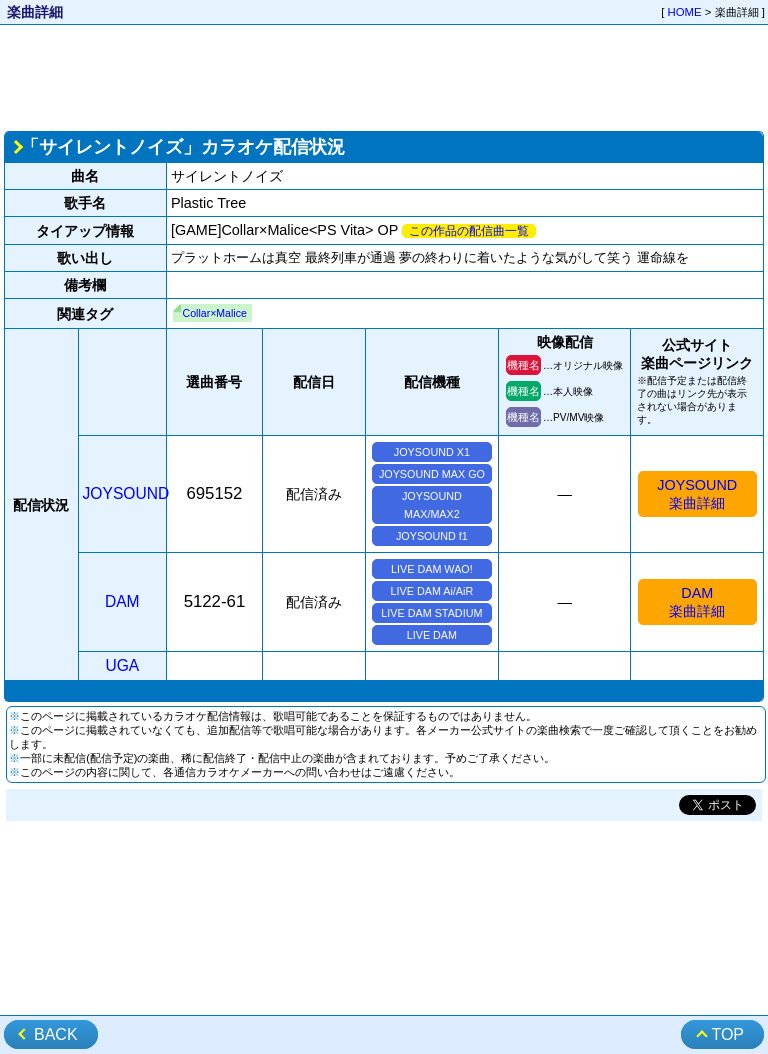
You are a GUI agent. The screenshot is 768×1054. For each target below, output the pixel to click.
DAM (122, 601)
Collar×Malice (215, 313)
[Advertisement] (384, 76)
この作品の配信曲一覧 (469, 231)
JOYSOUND (126, 493)
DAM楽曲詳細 (697, 602)
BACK (56, 1034)
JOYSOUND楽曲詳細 (697, 494)
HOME (685, 12)
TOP (727, 1034)
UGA (122, 665)
